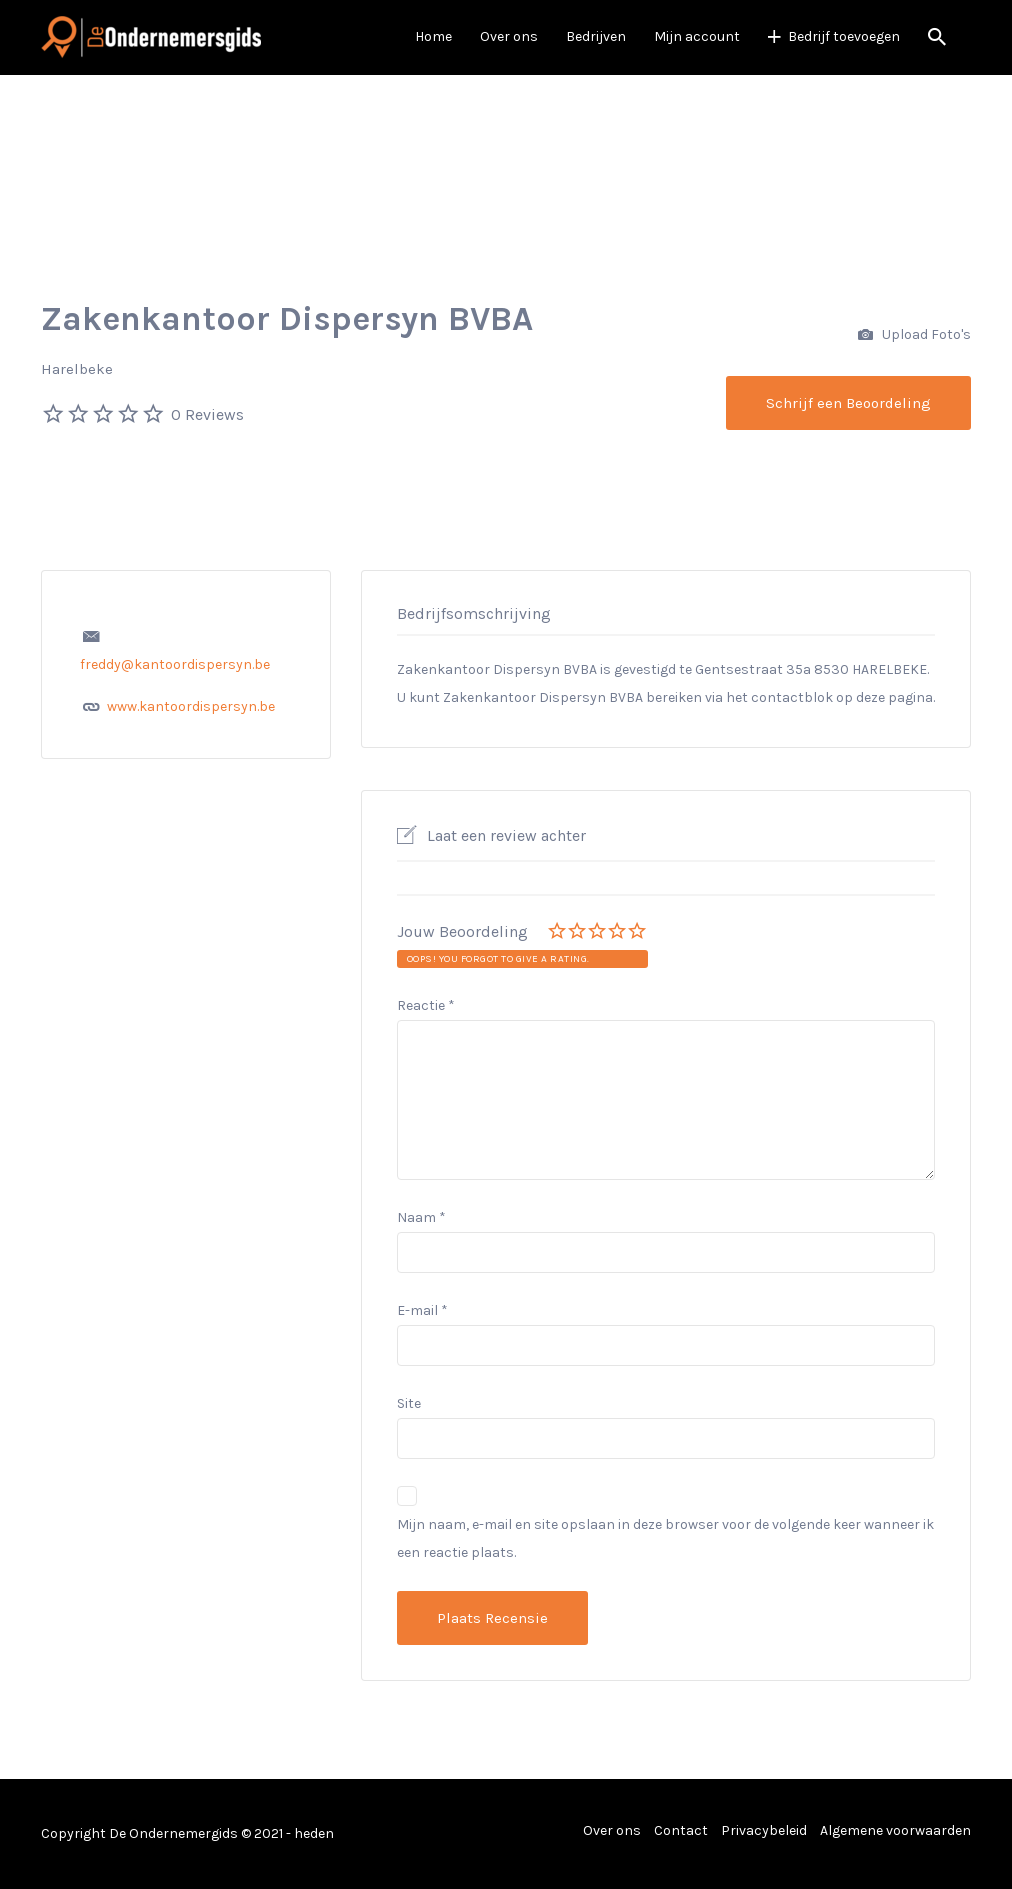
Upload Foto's (914, 335)
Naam (421, 1217)
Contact (681, 1830)
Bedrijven (596, 36)
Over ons (509, 36)
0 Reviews (207, 414)
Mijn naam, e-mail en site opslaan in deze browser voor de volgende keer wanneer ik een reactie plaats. (665, 1538)
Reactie (426, 1005)
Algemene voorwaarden (895, 1830)
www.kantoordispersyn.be (191, 706)
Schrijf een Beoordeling (848, 403)
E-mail (422, 1310)
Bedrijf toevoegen (844, 36)
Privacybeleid (764, 1830)
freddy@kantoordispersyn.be (175, 664)
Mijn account (697, 36)
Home (433, 36)
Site (409, 1403)
